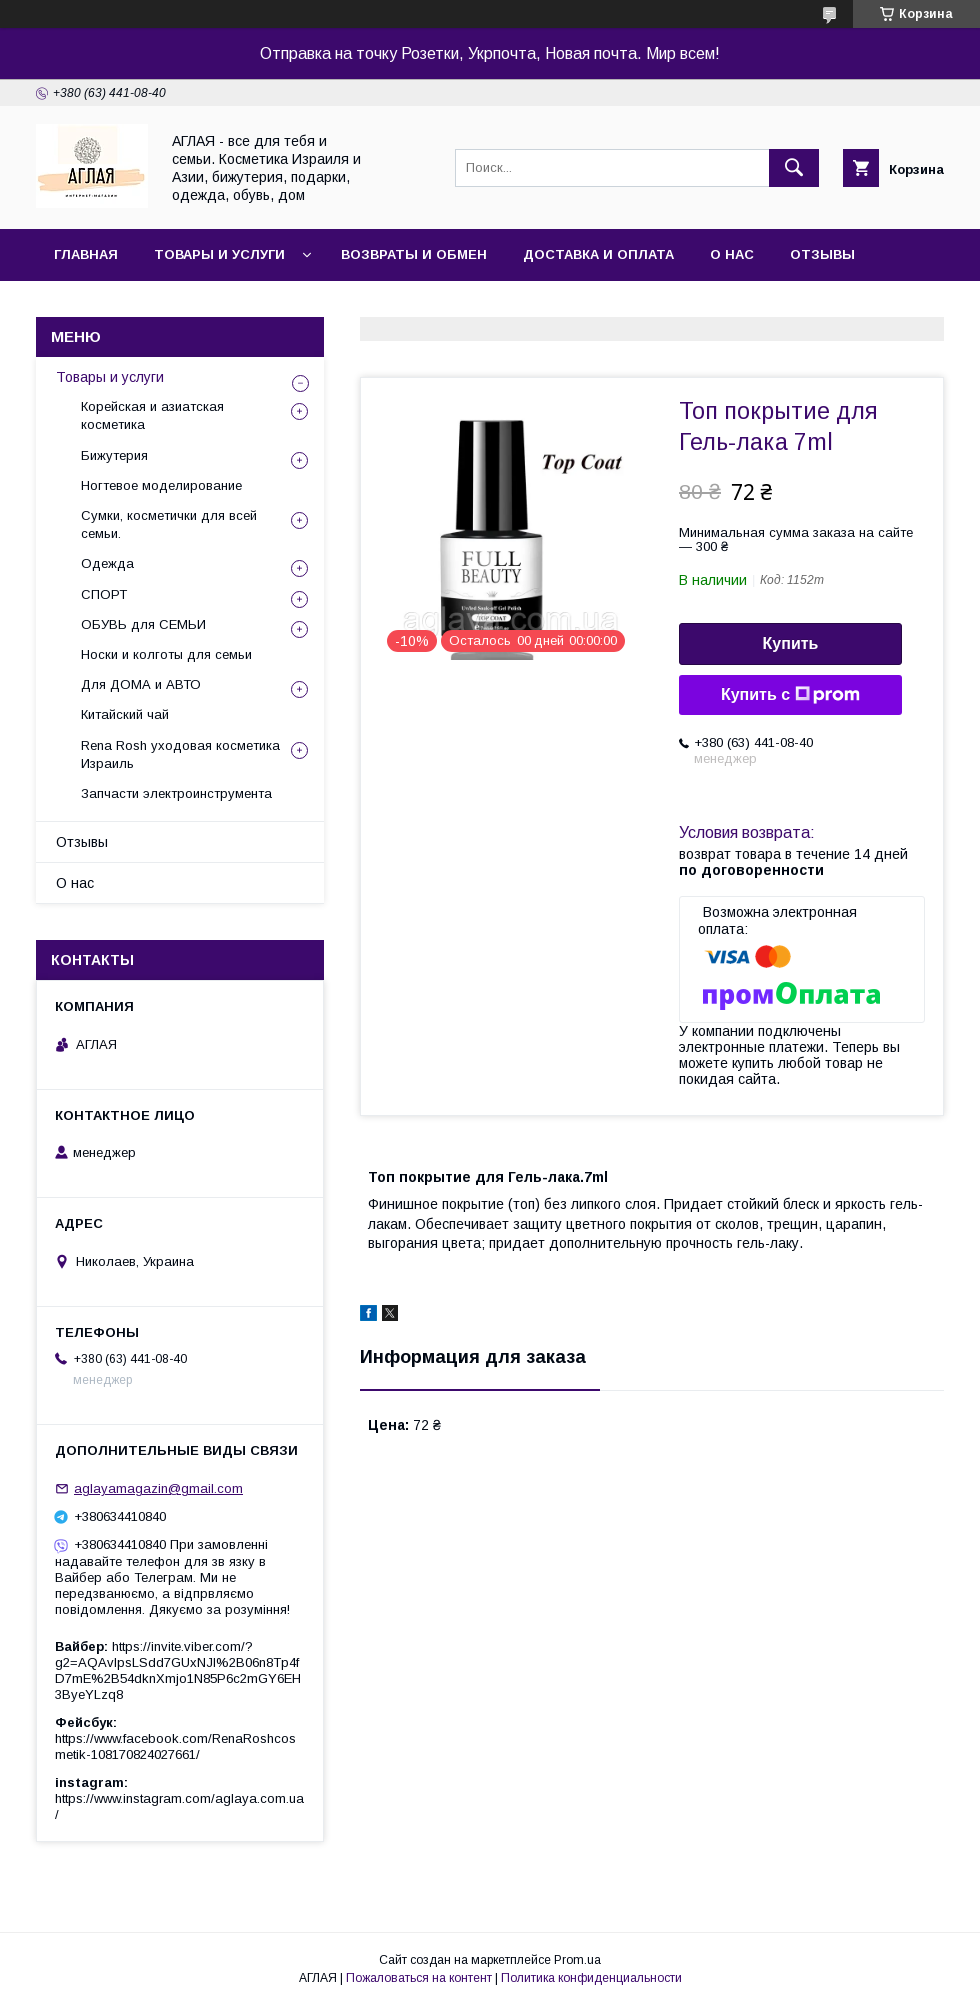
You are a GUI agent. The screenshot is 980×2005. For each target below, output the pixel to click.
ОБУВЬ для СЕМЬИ (143, 624)
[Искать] (794, 168)
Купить (791, 643)
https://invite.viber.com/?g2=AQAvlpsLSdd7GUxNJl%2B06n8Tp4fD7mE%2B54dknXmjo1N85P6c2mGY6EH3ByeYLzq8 (178, 1670)
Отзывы (822, 254)
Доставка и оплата (598, 254)
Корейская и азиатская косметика (152, 415)
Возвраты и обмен (414, 254)
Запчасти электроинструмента (176, 793)
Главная (86, 254)
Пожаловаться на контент (419, 1978)
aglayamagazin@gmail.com (158, 1488)
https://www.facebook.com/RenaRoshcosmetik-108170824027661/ (175, 1746)
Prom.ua (577, 1960)
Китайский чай (125, 714)
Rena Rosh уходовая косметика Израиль (180, 754)
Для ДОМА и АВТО (141, 684)
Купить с (790, 695)
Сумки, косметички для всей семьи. (169, 524)
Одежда (107, 563)
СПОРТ (104, 594)
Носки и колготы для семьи (166, 654)
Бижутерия (114, 455)
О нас (732, 254)
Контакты (93, 306)
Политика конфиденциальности (591, 1978)
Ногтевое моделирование (161, 485)
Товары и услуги (219, 254)
